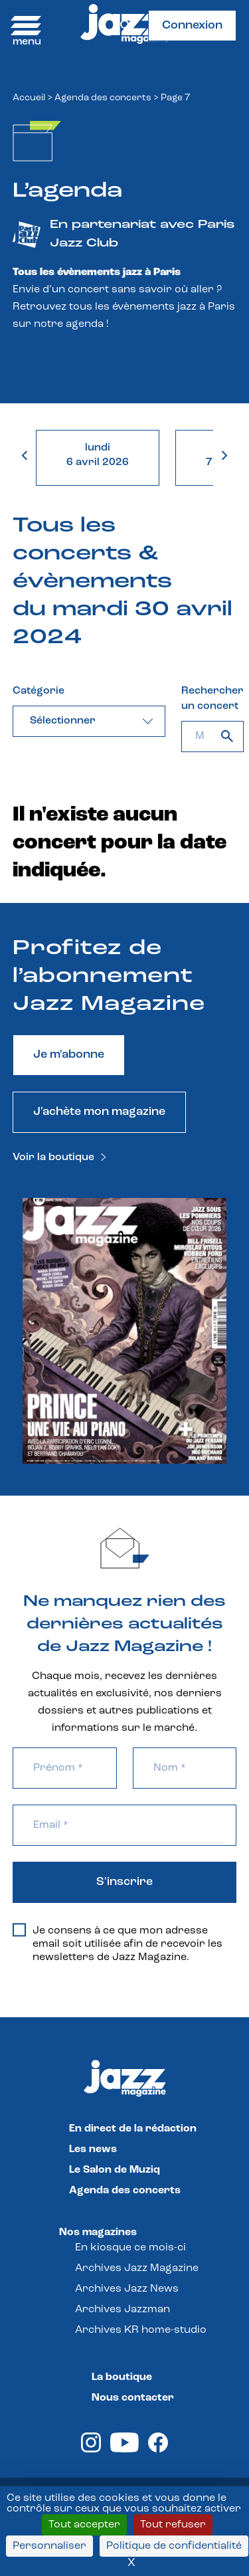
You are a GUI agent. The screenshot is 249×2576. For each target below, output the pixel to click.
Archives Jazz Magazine (137, 2268)
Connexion (192, 25)
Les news (93, 2149)
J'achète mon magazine (99, 1112)
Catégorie (38, 691)
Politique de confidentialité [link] (174, 2546)
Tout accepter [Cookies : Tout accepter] (84, 2525)
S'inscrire (124, 1882)
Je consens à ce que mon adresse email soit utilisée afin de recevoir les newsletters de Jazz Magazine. (117, 1943)
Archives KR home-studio (141, 2330)
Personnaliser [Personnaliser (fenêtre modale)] (49, 2546)
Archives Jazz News (127, 2289)
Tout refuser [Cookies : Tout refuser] (173, 2525)
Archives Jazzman (122, 2309)
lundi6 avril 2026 (97, 455)
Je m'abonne (68, 1054)
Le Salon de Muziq (114, 2170)
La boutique (122, 2377)
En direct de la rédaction (133, 2129)
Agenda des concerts (102, 98)
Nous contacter (133, 2398)
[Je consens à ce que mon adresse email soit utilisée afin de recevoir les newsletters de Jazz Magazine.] (19, 1929)
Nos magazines (98, 2232)
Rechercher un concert (212, 699)
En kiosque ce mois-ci (130, 2247)
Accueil (29, 98)
